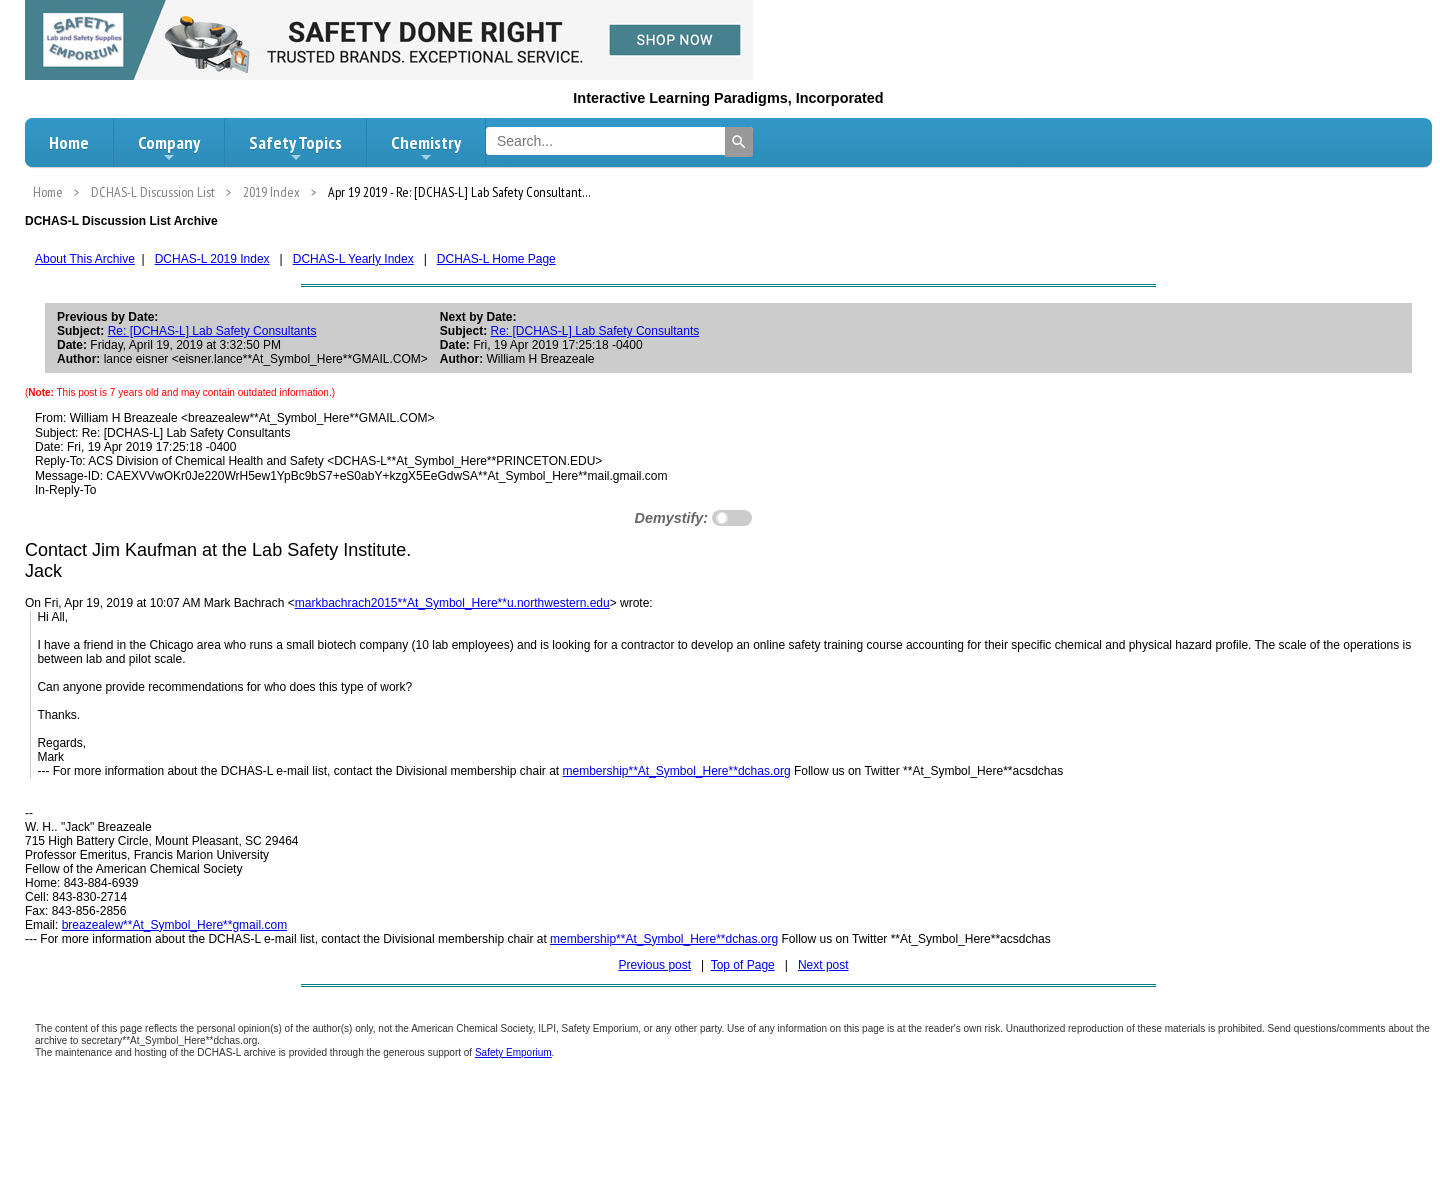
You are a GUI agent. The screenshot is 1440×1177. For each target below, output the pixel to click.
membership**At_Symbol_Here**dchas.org (676, 771)
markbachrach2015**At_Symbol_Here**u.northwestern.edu (452, 603)
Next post (823, 965)
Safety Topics (295, 148)
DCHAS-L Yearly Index (353, 259)
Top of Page (743, 965)
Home (69, 142)
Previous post (654, 965)
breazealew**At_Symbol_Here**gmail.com (174, 925)
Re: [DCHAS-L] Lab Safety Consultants (212, 331)
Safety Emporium (513, 1052)
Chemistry (426, 148)
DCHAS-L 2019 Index (212, 259)
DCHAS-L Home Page (496, 259)
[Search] (739, 142)
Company (169, 148)
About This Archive (85, 259)
